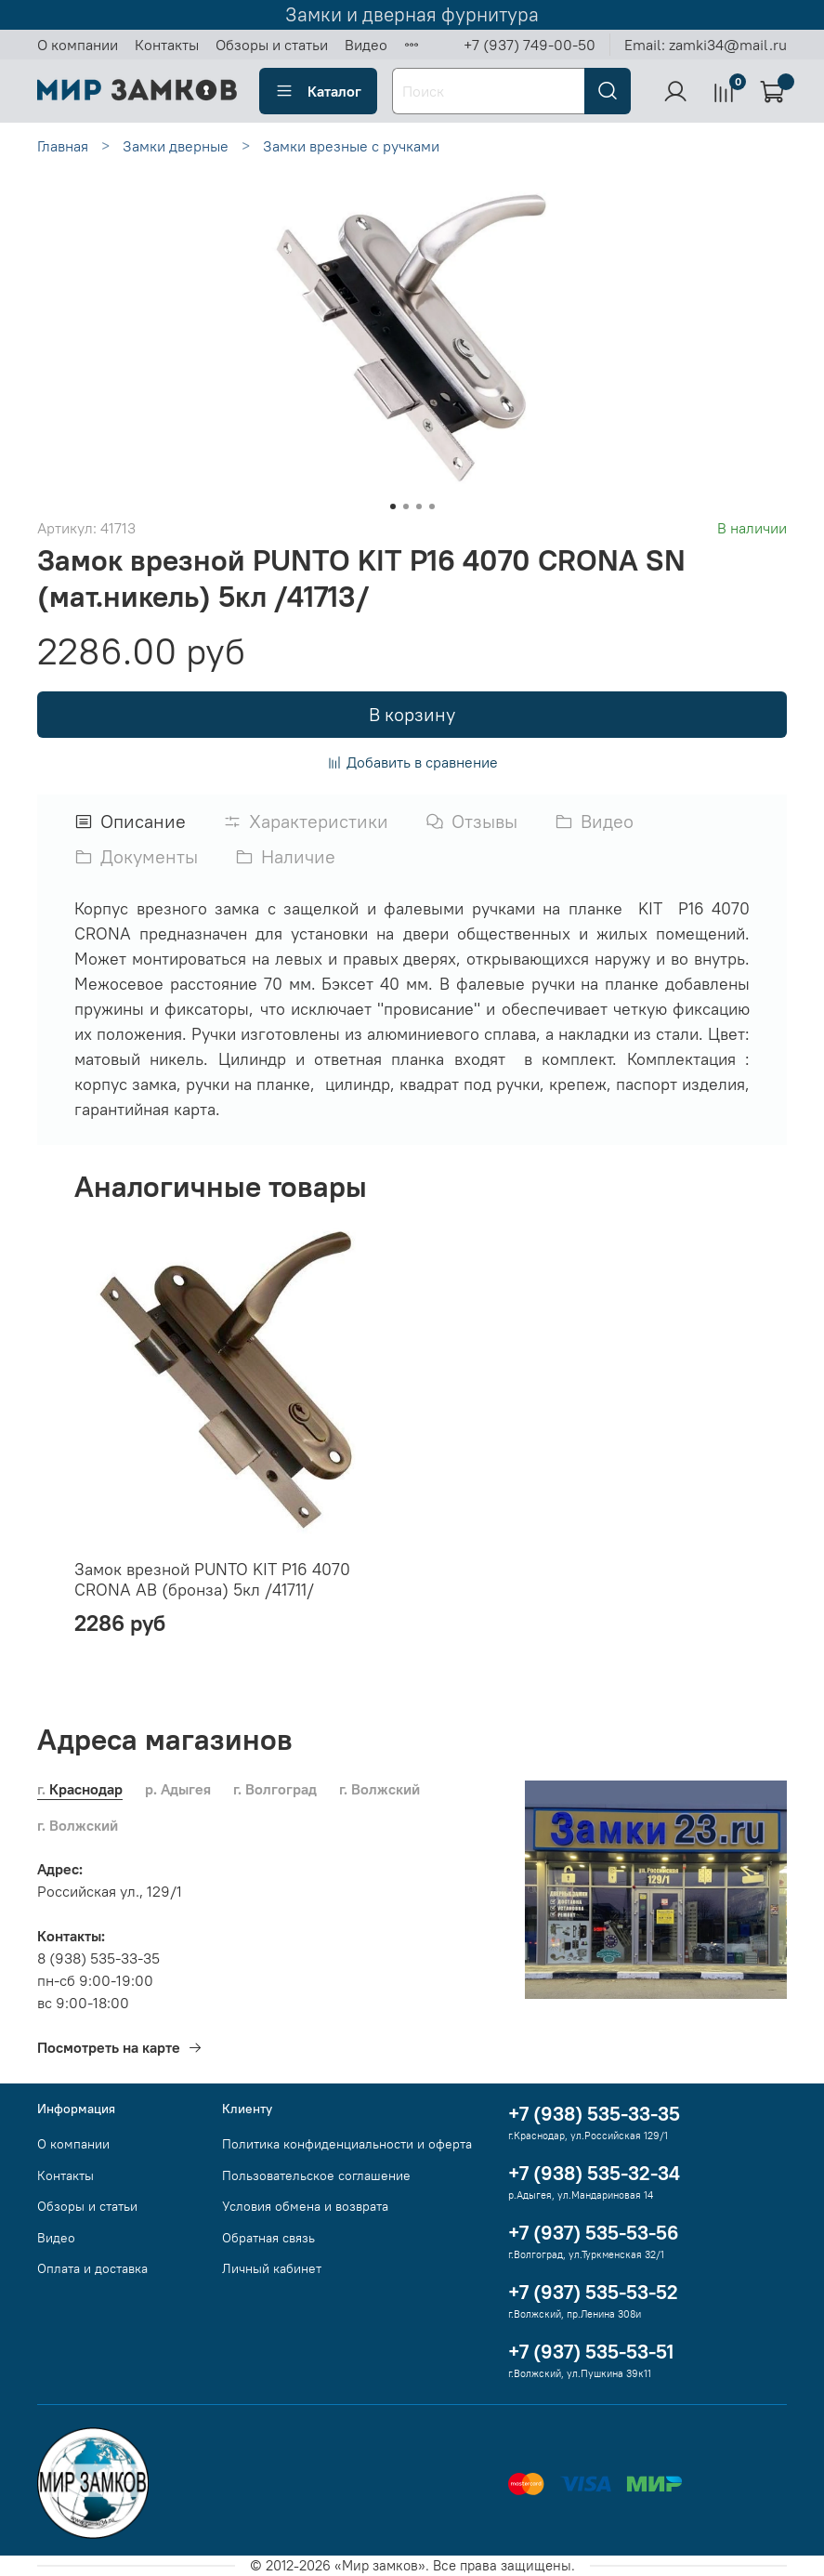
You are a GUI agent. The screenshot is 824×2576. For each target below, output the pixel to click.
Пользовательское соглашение (316, 2175)
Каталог (318, 91)
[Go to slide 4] (432, 506)
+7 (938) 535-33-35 (594, 2113)
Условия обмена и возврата (305, 2206)
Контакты (167, 44)
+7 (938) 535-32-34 (594, 2173)
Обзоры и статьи (272, 44)
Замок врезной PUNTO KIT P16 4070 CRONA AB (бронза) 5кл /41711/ (212, 1578)
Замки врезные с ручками (351, 146)
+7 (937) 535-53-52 (593, 2292)
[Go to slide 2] (406, 506)
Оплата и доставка (92, 2268)
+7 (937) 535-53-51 (591, 2351)
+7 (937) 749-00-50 (529, 44)
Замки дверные (176, 146)
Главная (62, 146)
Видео (366, 44)
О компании (77, 44)
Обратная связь (268, 2237)
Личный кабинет (271, 2268)
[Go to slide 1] (393, 506)
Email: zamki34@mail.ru (705, 44)
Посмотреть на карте (120, 2047)
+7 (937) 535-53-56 (593, 2232)
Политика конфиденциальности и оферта (347, 2144)
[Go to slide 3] (419, 506)
